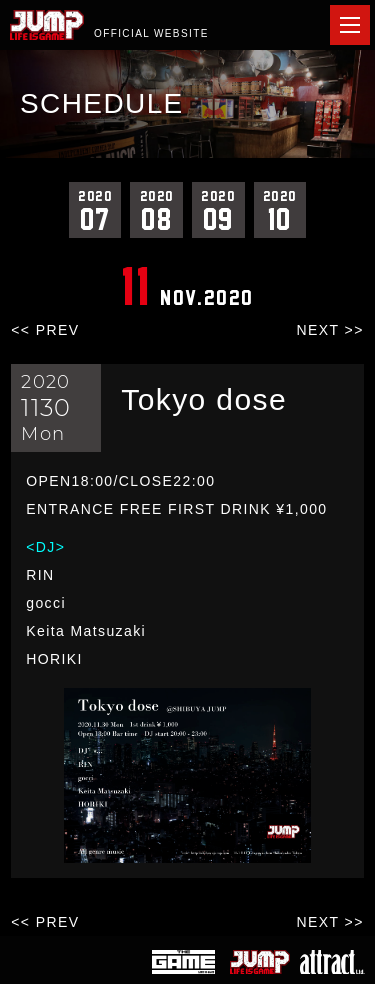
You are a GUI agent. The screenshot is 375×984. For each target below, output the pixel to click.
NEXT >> (330, 330)
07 (95, 210)
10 (280, 210)
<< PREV (45, 330)
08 (156, 210)
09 (218, 210)
